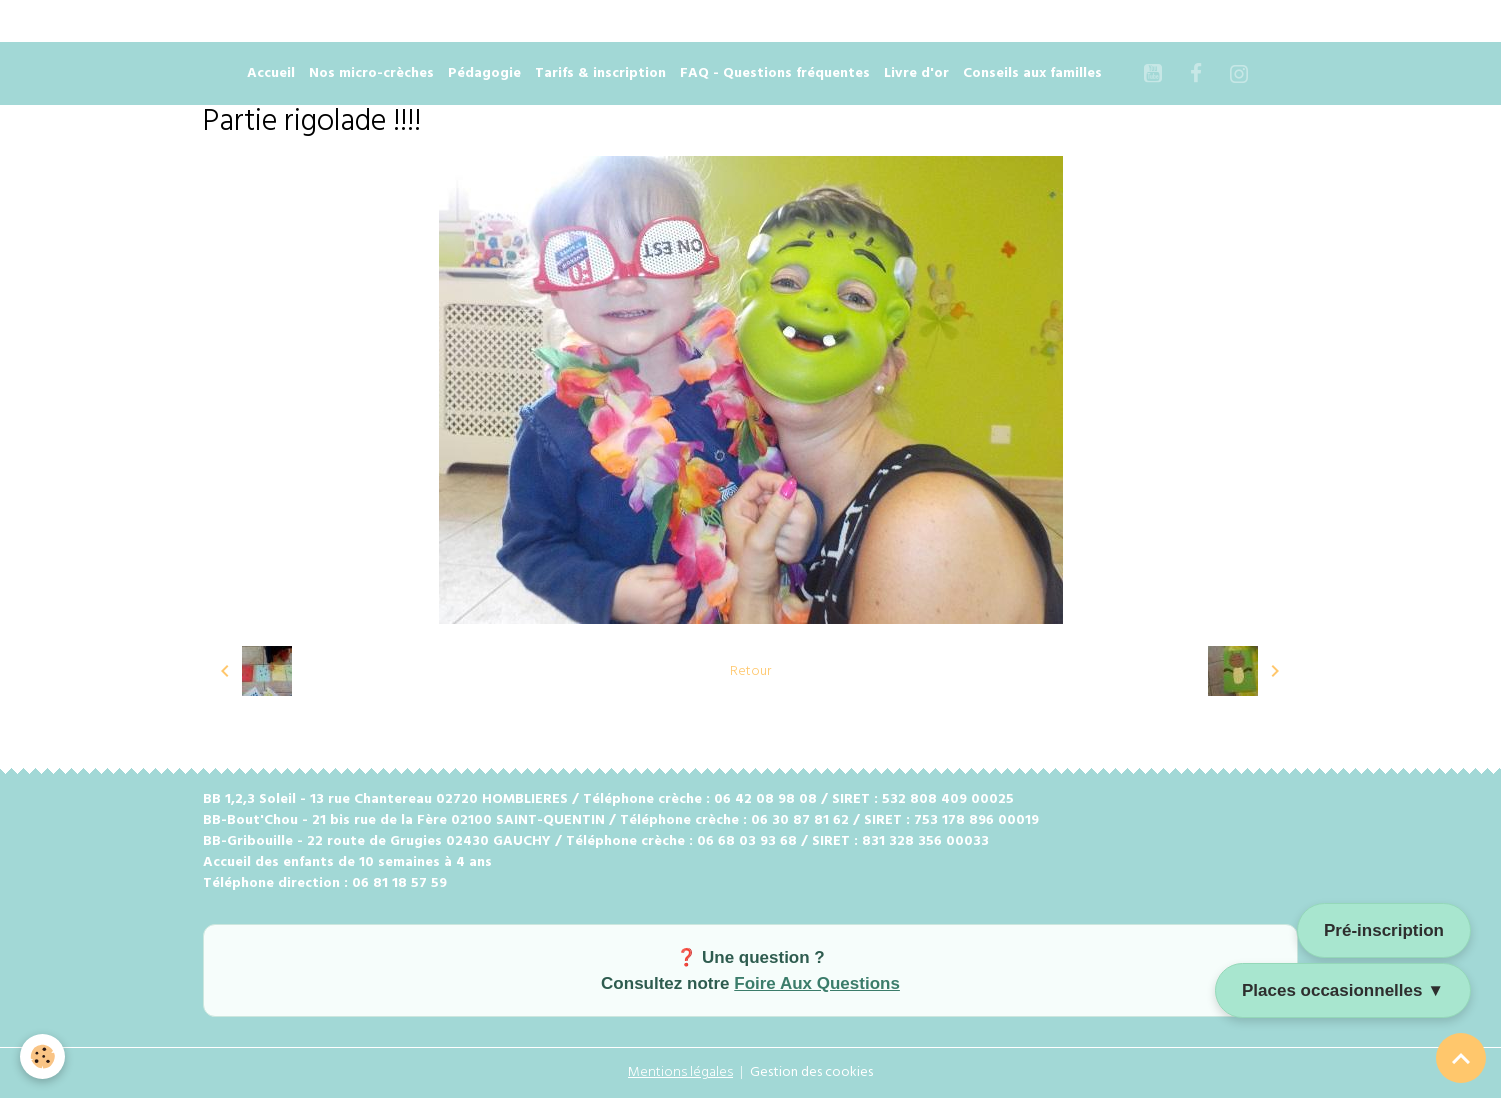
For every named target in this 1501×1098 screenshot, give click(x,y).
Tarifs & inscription (600, 73)
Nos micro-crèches (371, 73)
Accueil (271, 73)
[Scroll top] (1461, 1058)
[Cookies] (42, 1056)
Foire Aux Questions (817, 983)
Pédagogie (484, 73)
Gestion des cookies (811, 1072)
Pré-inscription (1384, 930)
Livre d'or (916, 73)
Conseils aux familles (1032, 73)
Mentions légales (680, 1072)
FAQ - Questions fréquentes (775, 73)
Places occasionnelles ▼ (1343, 990)
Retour (750, 671)
